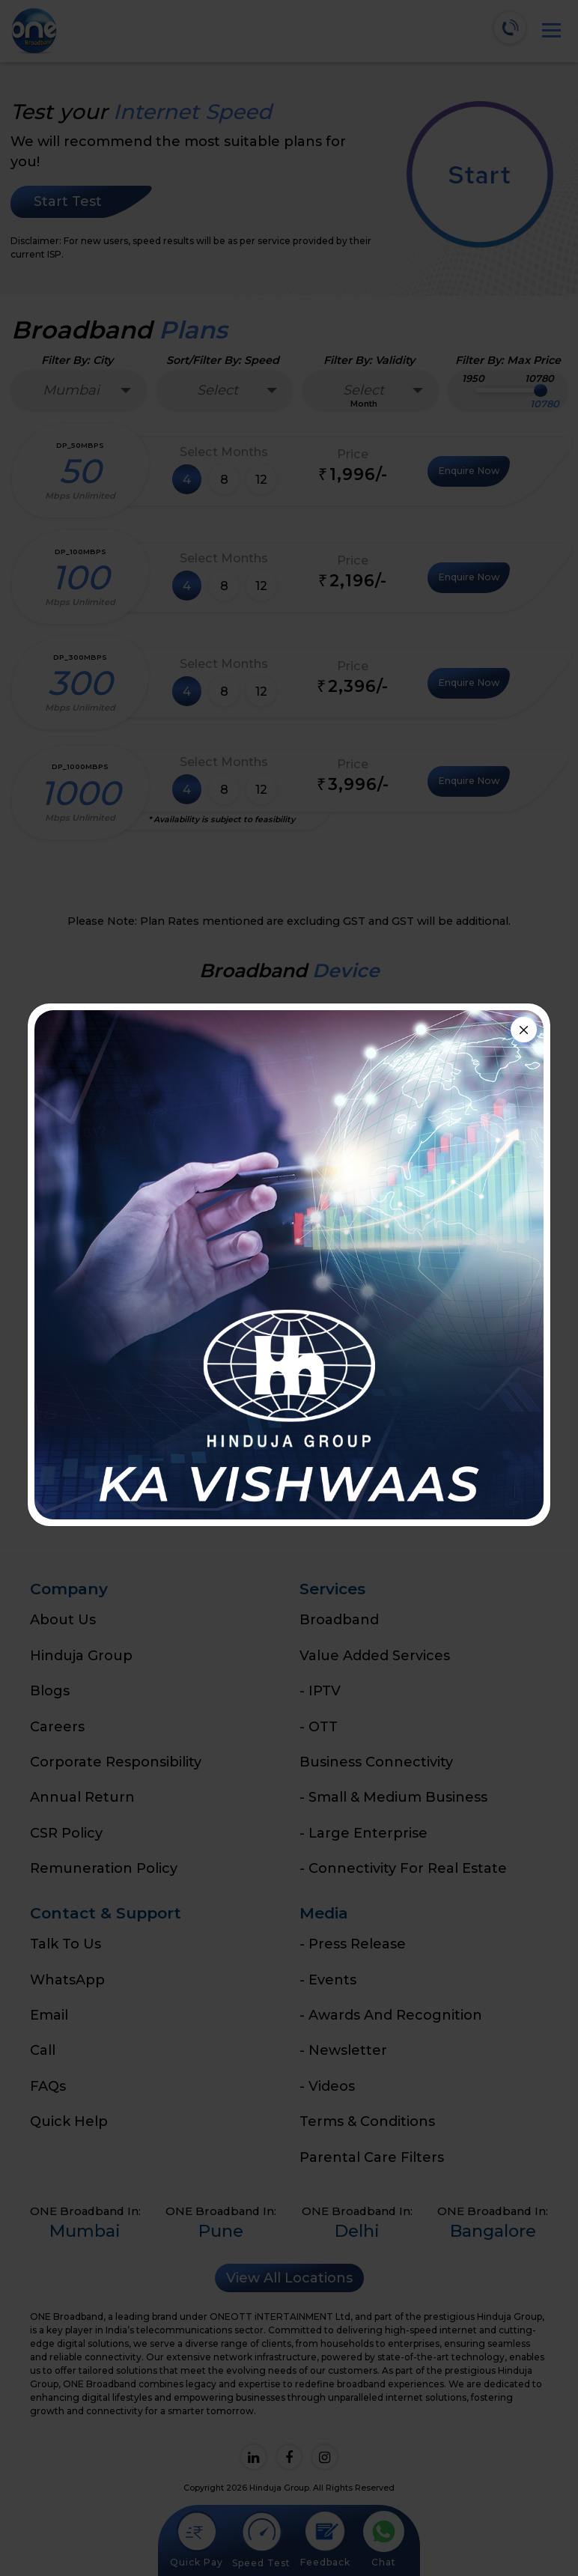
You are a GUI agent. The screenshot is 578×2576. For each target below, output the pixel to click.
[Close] (524, 1030)
